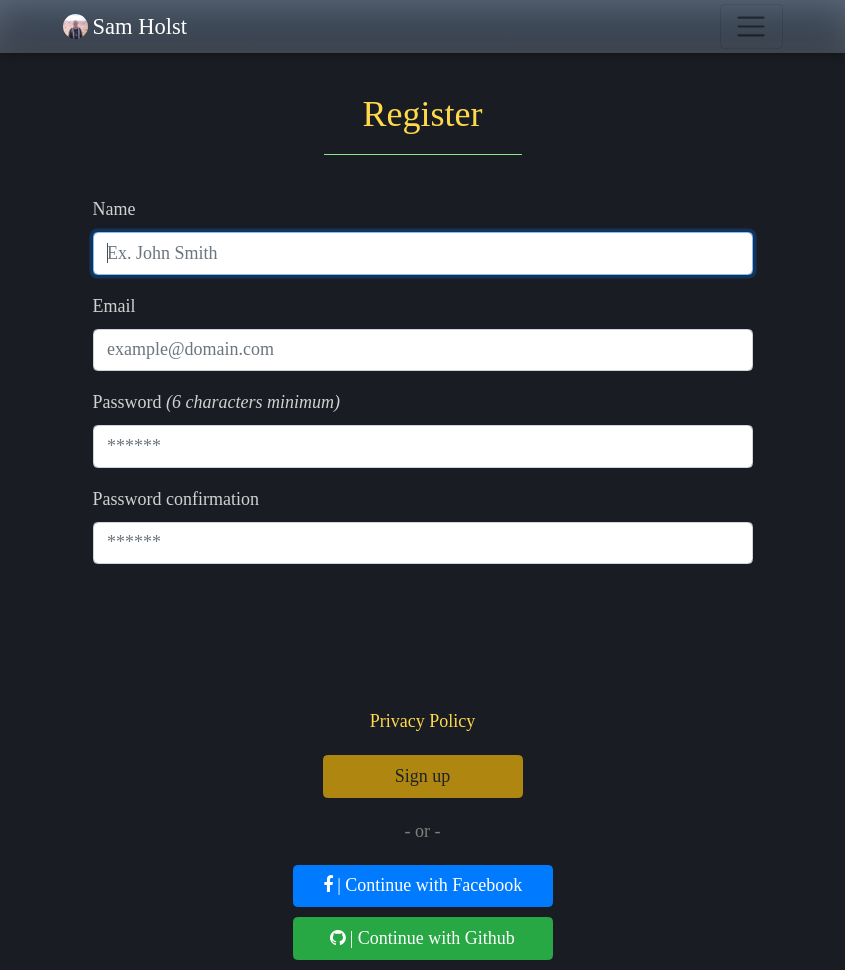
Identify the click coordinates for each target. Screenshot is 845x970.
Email (114, 306)
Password (127, 402)
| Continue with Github (422, 938)
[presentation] (423, 642)
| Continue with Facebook (423, 885)
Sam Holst (140, 26)
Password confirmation (176, 499)
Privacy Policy (423, 721)
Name (114, 209)
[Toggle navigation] (751, 26)
